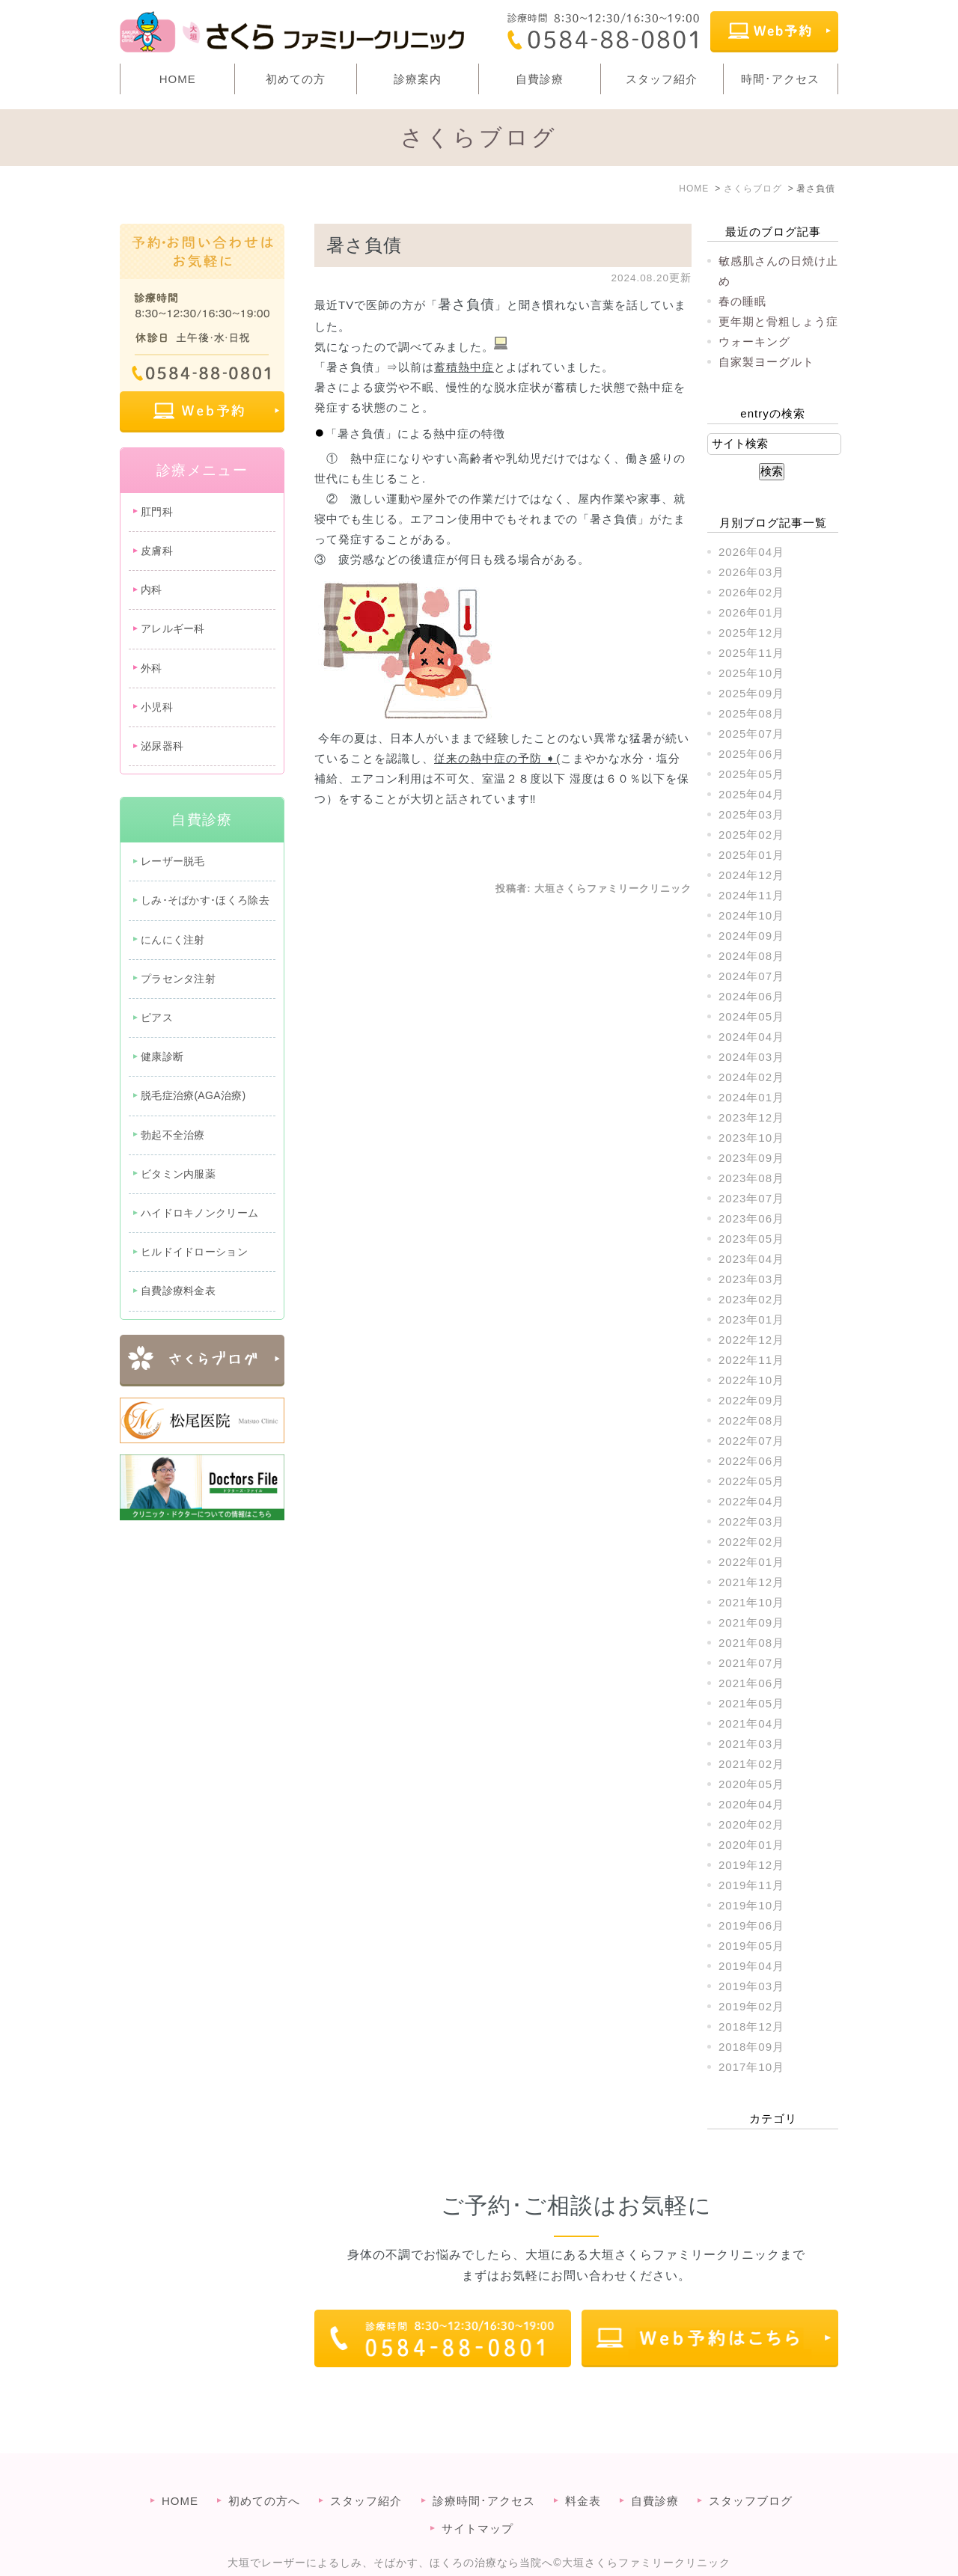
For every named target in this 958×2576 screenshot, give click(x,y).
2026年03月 (751, 572)
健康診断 (162, 1056)
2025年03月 (751, 814)
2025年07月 (751, 733)
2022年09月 (751, 1400)
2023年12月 (751, 1117)
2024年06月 (751, 996)
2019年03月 (751, 1986)
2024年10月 (751, 915)
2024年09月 (751, 935)
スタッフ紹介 (662, 79)
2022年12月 (751, 1339)
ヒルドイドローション (194, 1252)
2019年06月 (751, 1925)
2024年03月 (751, 1056)
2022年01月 (751, 1561)
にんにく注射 (173, 940)
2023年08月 (751, 1178)
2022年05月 (751, 1481)
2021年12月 (751, 1582)
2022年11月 (751, 1359)
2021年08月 (751, 1642)
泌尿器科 (162, 746)
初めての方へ (264, 2471)
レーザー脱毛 (173, 861)
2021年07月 (751, 1662)
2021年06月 (751, 1683)
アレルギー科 (173, 628)
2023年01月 (751, 1319)
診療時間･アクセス (484, 2471)
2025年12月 (751, 632)
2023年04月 (751, 1258)
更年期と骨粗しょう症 (778, 321)
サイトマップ (477, 2498)
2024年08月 (751, 955)
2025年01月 (751, 854)
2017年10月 (751, 2067)
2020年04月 (751, 1804)
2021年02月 (751, 1763)
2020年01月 (751, 1844)
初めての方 (296, 79)
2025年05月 (751, 774)
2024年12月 (751, 875)
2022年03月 (751, 1521)
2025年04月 (751, 794)
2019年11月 (751, 1885)
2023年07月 (751, 1198)
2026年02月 (751, 592)
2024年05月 (751, 1016)
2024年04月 (751, 1036)
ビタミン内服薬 (178, 1174)
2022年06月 (751, 1460)
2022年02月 (751, 1541)
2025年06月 (751, 753)
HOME (177, 79)
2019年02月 (751, 2006)
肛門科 (157, 512)
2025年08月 (751, 713)
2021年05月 (751, 1703)
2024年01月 (751, 1097)
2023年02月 (751, 1299)
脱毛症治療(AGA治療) (193, 1095)
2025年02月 (751, 834)
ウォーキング (754, 341)
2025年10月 (751, 673)
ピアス (157, 1018)
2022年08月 (751, 1420)
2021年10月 (751, 1602)
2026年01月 (751, 612)
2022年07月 (751, 1440)
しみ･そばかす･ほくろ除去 (205, 900)
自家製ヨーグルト (766, 361)
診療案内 (418, 79)
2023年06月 (751, 1218)
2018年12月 (751, 2026)
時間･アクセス (780, 79)
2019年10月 (751, 1905)
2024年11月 (751, 895)
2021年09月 (751, 1622)
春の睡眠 (742, 301)
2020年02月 (751, 1824)
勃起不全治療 (173, 1135)
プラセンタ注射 (178, 979)
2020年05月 (751, 1784)
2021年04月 (751, 1723)
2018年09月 (751, 2046)
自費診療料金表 (178, 1291)
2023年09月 (751, 1157)
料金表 (583, 2471)
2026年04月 (751, 551)
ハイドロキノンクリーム (199, 1213)
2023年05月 (751, 1238)
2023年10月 (751, 1137)
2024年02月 (751, 1077)
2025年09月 (751, 693)
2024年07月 (751, 976)
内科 (151, 590)
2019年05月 (751, 1945)
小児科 (157, 707)
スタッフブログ (751, 2471)
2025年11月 (751, 652)
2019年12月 (751, 1864)
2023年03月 (751, 1279)
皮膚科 (157, 551)
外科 (151, 668)
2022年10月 (751, 1380)
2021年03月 (751, 1743)
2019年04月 (751, 1965)
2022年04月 (751, 1501)
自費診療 (540, 79)
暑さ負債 (364, 245)
